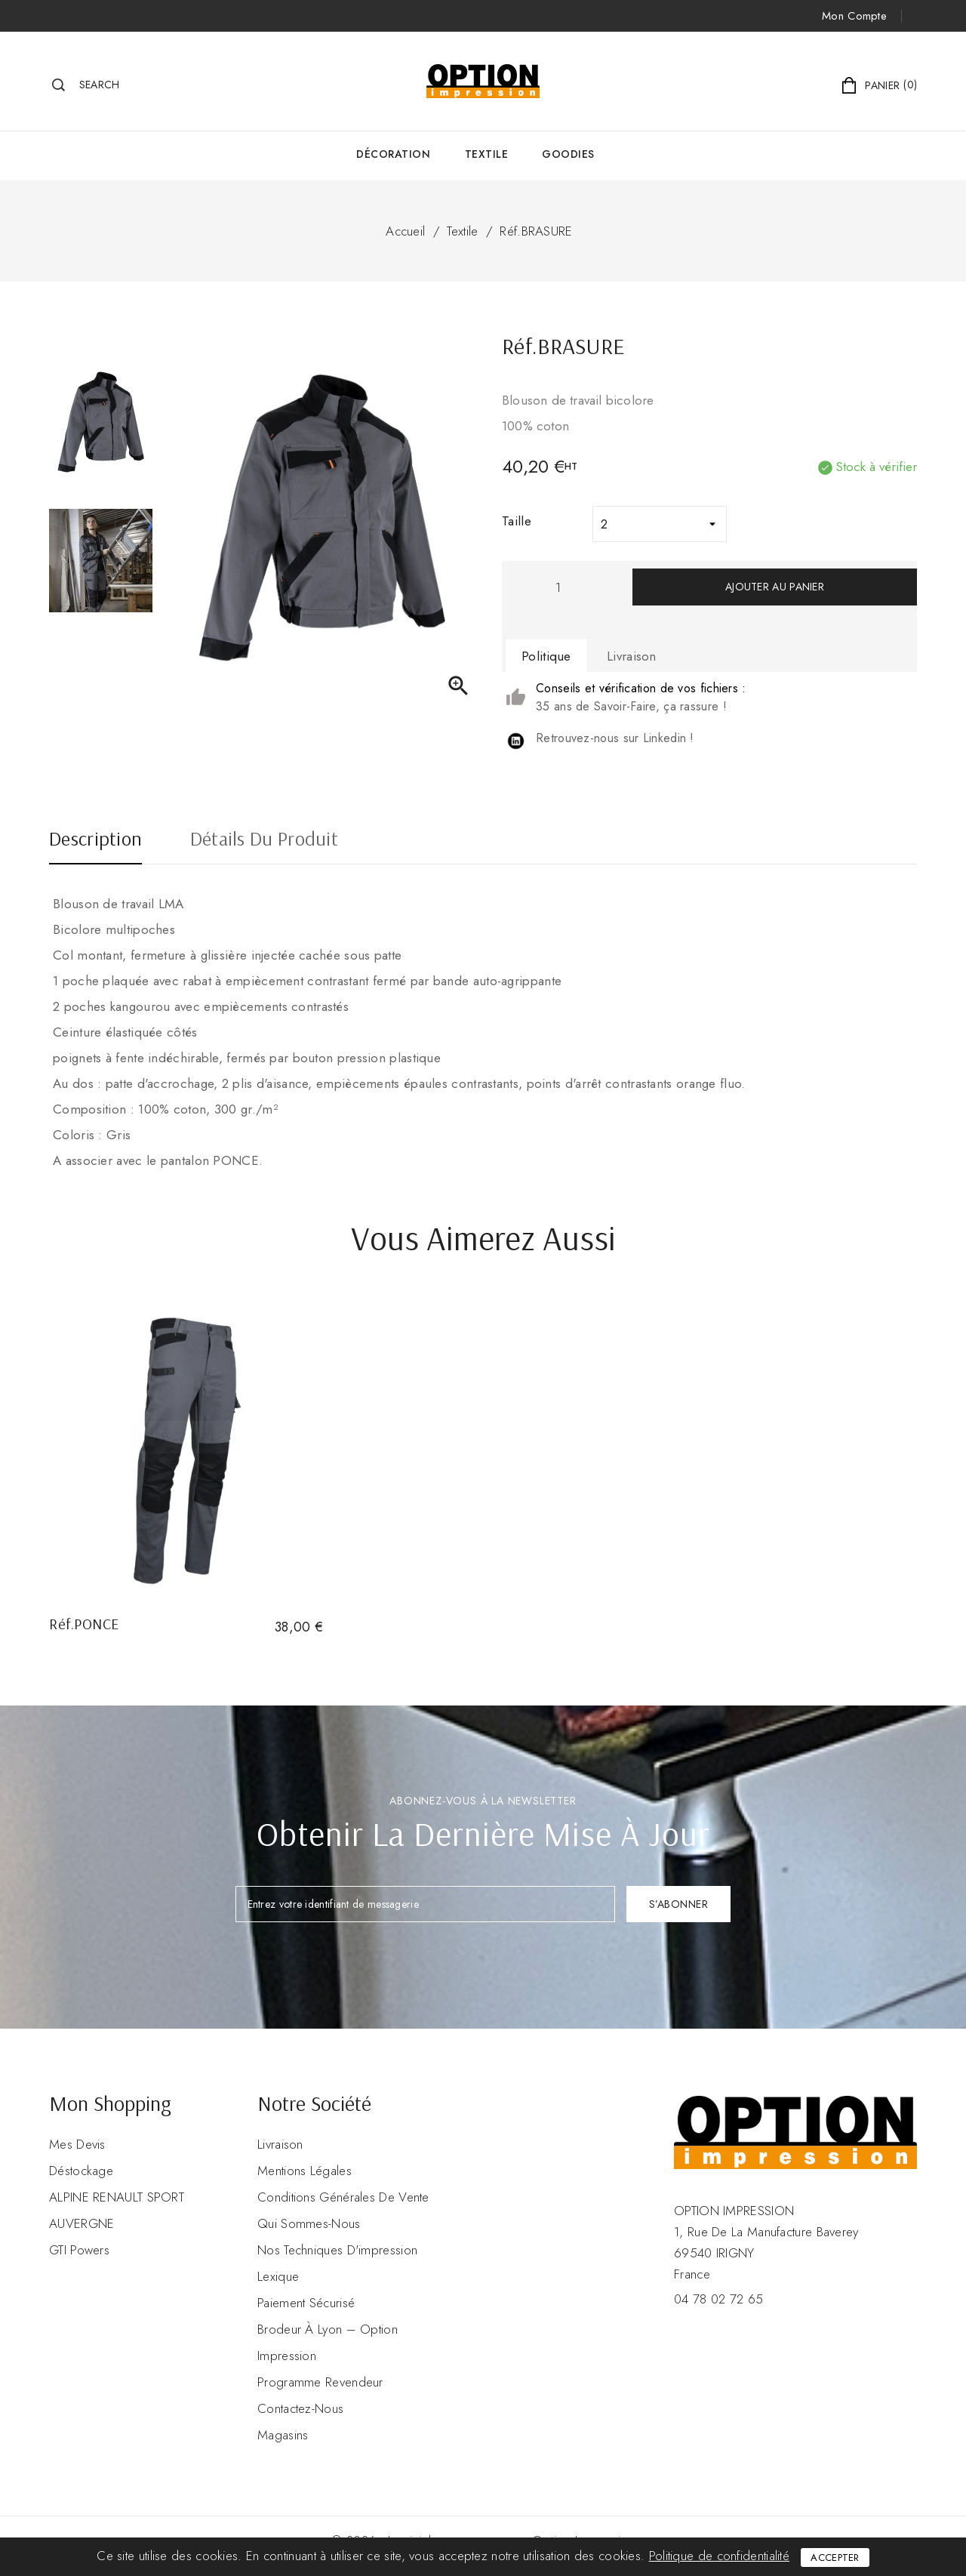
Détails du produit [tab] (264, 840)
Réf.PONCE (84, 1623)
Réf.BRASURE (536, 231)
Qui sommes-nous (309, 2223)
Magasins (282, 2435)
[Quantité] (557, 587)
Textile (487, 154)
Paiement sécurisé (306, 2303)
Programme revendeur (320, 2382)
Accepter (835, 2557)
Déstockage (81, 2171)
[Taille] (659, 524)
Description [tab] (95, 840)
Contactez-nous (300, 2408)
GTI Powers (79, 2250)
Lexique (278, 2276)
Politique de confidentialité (719, 2556)
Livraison (280, 2144)
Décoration (393, 154)
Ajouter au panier (774, 586)
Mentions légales (304, 2171)
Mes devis (77, 2144)
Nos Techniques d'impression (337, 2250)
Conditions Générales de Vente (343, 2197)
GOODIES (568, 154)
